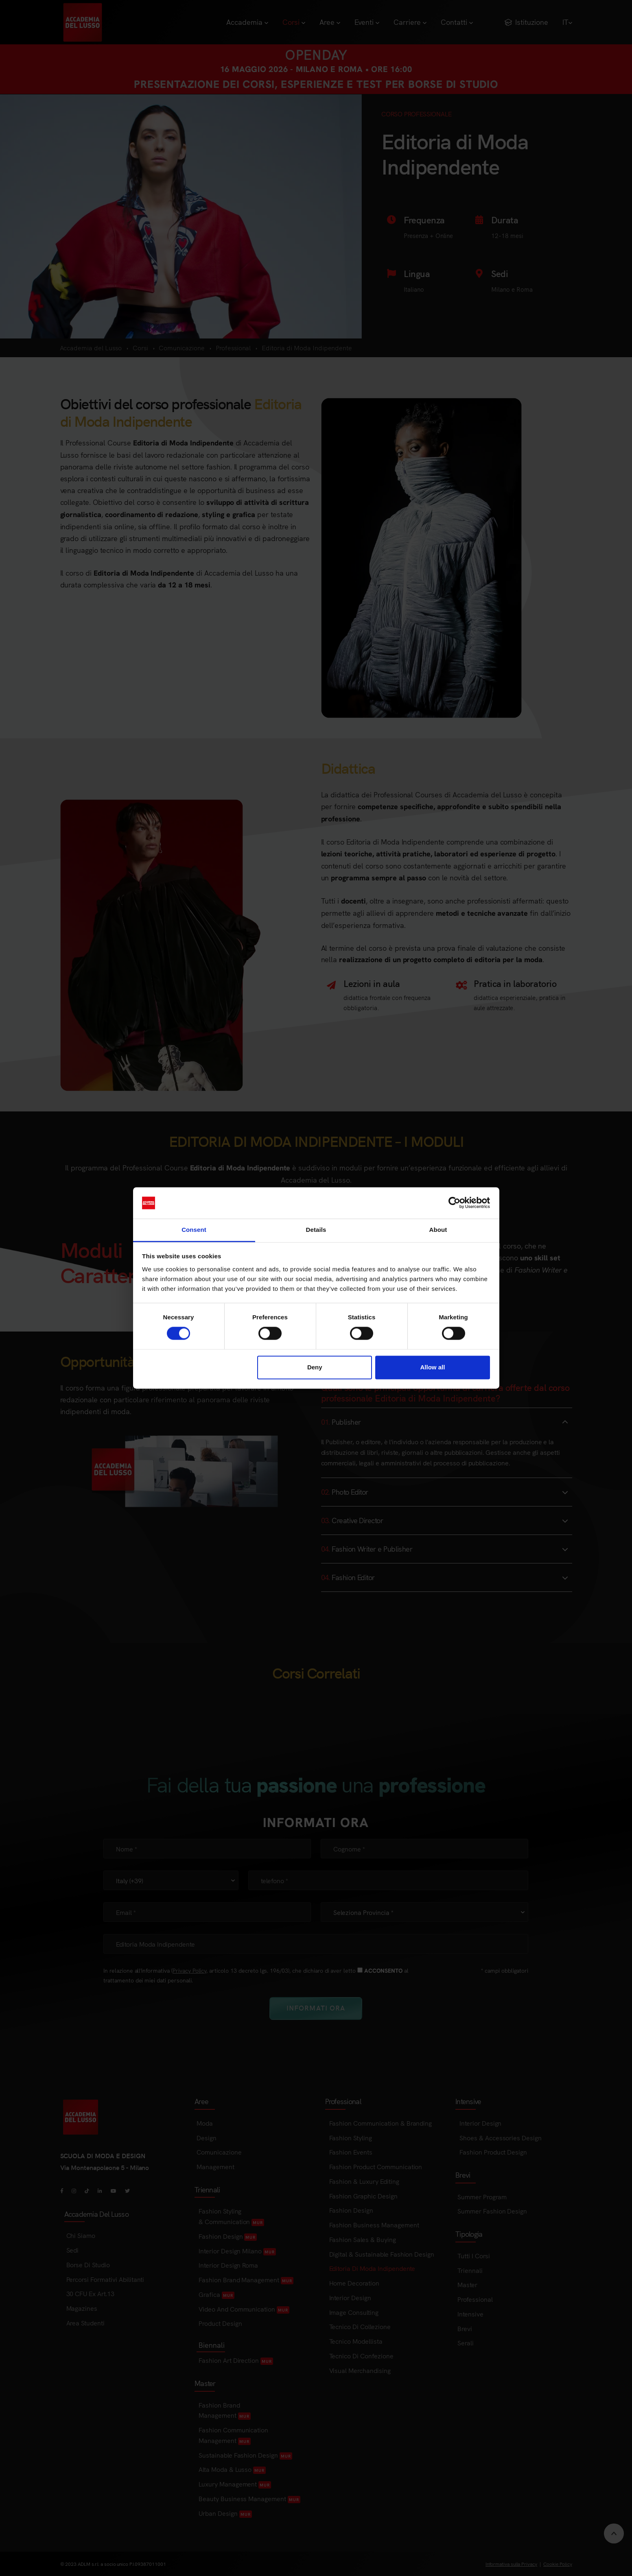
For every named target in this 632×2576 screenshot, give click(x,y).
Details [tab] (316, 1229)
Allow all (432, 1367)
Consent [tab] (194, 1229)
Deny (314, 1367)
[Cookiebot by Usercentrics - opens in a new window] (454, 1203)
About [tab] (438, 1229)
